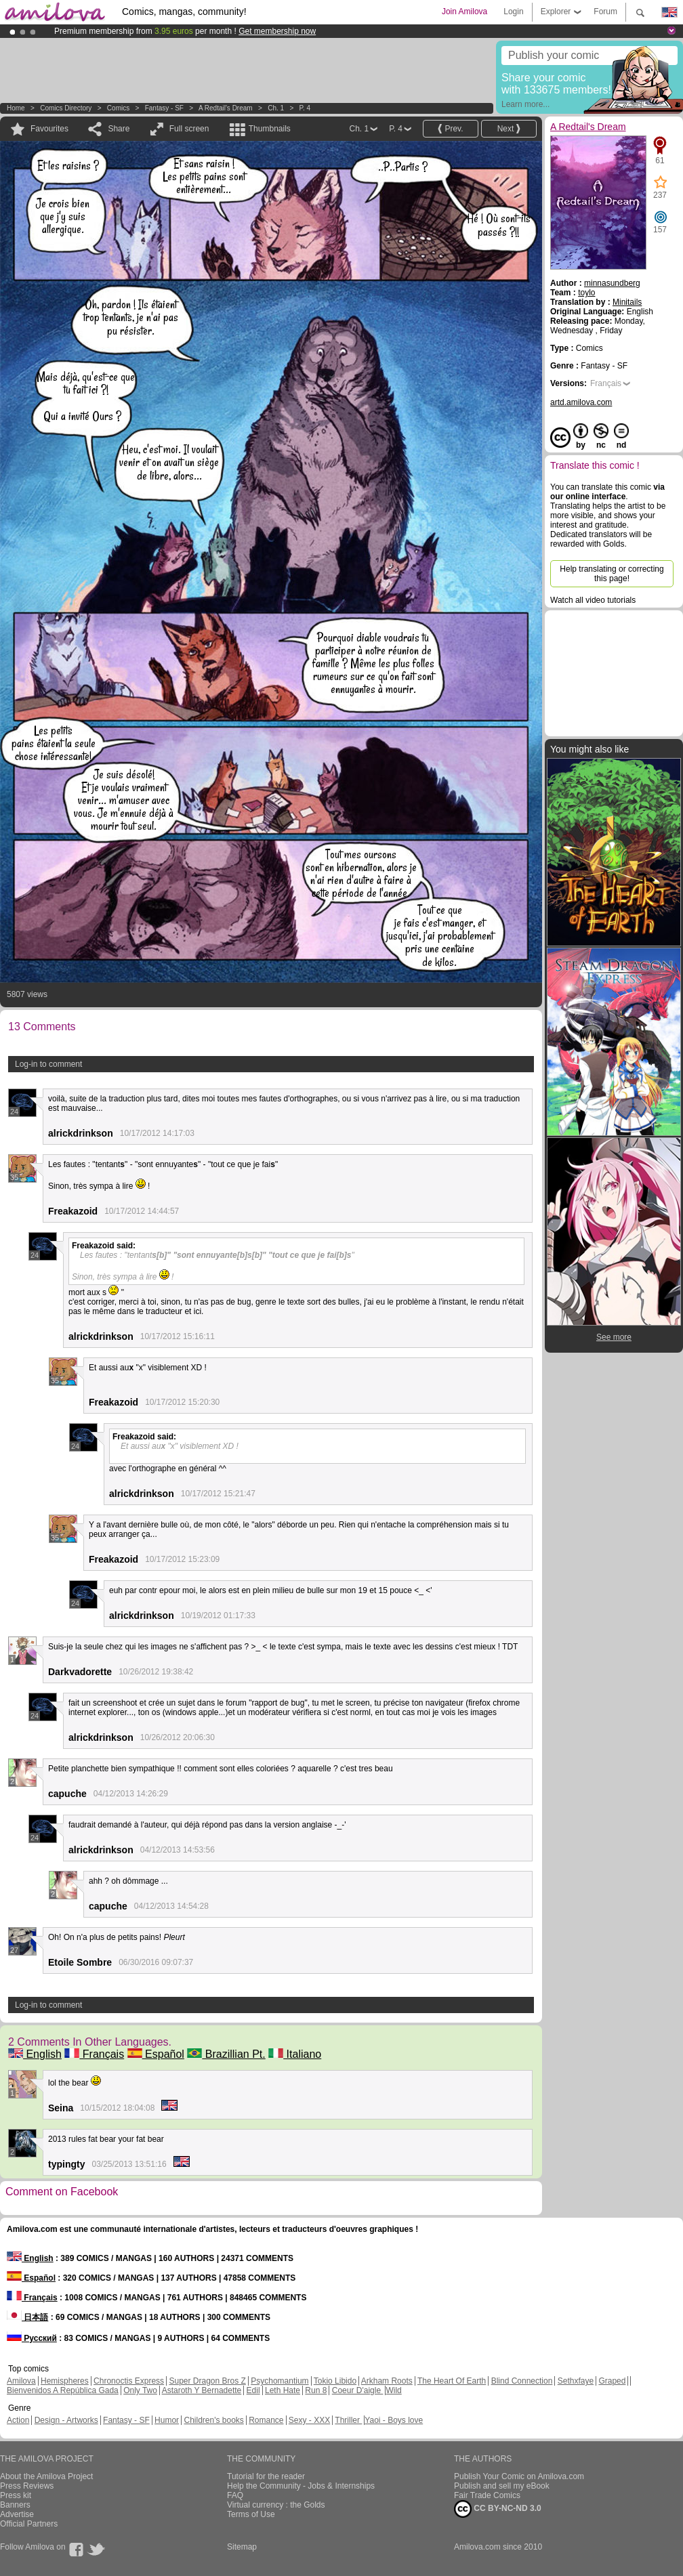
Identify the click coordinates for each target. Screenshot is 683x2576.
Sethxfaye (576, 2381)
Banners (15, 2505)
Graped (611, 2381)
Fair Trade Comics (487, 2495)
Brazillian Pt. (226, 2054)
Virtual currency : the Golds (276, 2505)
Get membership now (277, 31)
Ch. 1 (276, 108)
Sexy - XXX (309, 2420)
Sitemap (242, 2547)
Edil (253, 2390)
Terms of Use (251, 2514)
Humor (166, 2420)
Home (16, 108)
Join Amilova (464, 11)
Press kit (15, 2495)
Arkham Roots (387, 2381)
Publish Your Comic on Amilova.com (519, 2476)
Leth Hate (282, 2390)
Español (155, 2054)
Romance (266, 2420)
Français (94, 2054)
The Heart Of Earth (451, 2381)
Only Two (140, 2390)
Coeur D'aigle (358, 2390)
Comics (118, 108)
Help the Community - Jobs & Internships (301, 2486)
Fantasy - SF (164, 108)
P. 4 (305, 108)
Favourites (49, 128)
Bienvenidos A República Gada (63, 2390)
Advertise (17, 2514)
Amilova (21, 2381)
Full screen (189, 128)
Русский (32, 2338)
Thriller (348, 2420)
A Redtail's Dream (226, 108)
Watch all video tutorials (593, 600)
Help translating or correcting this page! (611, 573)
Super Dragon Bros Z (207, 2381)
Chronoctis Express (129, 2381)
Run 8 (316, 2390)
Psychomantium (279, 2381)
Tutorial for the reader (266, 2476)
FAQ (235, 2495)
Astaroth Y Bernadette (202, 2390)
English (35, 2054)
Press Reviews (27, 2486)
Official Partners (29, 2524)
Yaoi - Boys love (394, 2420)
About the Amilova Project (46, 2476)
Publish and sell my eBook (502, 2486)
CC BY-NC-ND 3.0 (497, 2509)
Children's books (213, 2420)
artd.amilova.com (581, 402)
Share (118, 128)
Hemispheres (65, 2381)
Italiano (294, 2054)
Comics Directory (65, 108)
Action (18, 2420)
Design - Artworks (66, 2420)
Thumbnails (270, 128)
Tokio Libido (335, 2381)
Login (513, 11)
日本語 (27, 2317)
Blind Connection (522, 2381)
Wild (393, 2390)
